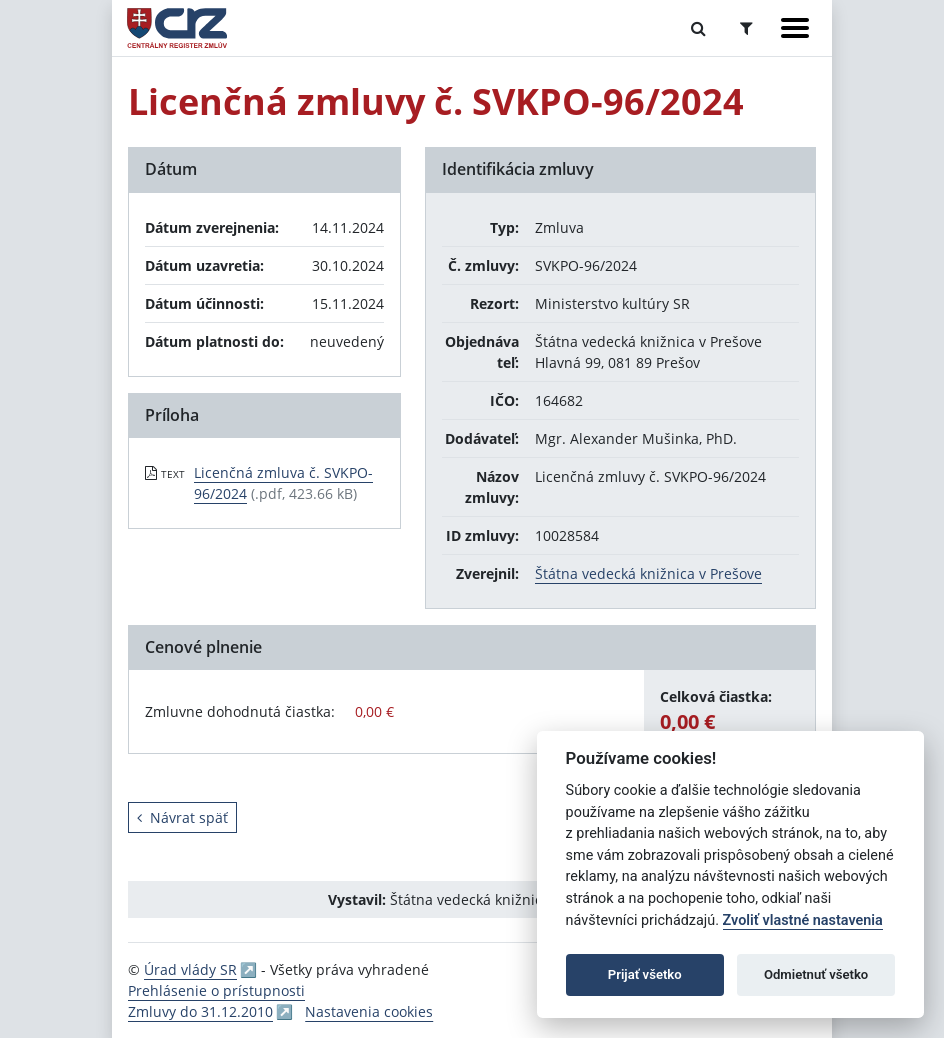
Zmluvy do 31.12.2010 (200, 1011)
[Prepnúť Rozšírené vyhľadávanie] (746, 28)
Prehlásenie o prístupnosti (216, 990)
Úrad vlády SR (190, 969)
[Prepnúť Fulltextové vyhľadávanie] (698, 28)
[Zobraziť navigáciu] (795, 28)
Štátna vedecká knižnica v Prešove (648, 573)
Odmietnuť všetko (816, 974)
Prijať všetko (645, 974)
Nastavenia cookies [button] (369, 1011)
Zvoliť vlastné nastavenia (803, 920)
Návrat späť (182, 817)
